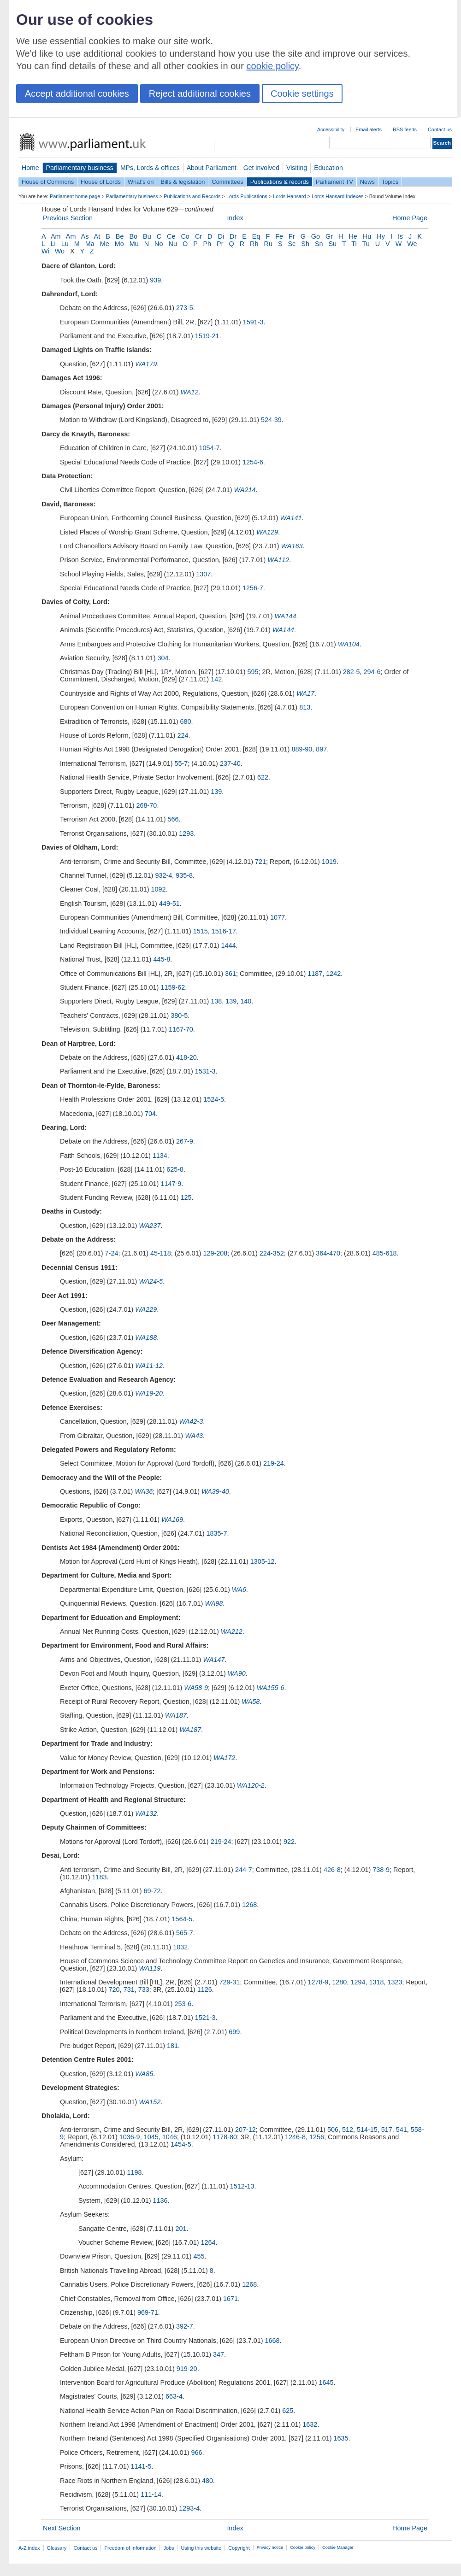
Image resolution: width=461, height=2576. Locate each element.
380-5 (179, 1015)
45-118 (160, 1253)
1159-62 (172, 987)
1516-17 (224, 931)
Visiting (296, 167)
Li (52, 243)
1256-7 (252, 588)
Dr (233, 236)
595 (253, 671)
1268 (249, 1904)
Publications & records (279, 181)
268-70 (146, 805)
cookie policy (273, 66)
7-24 (111, 1253)
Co (185, 236)
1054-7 (209, 448)
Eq (256, 236)
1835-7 (217, 1533)
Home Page (409, 218)
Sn (319, 243)
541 (401, 2129)
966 (196, 2452)
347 (218, 2354)
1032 (180, 1947)
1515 (200, 931)
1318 (376, 1982)
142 (216, 679)
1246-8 (295, 2137)
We (412, 243)
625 (287, 2410)
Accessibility (330, 129)
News (367, 181)
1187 (314, 973)
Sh (305, 243)
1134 (160, 1155)
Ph (207, 243)
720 (114, 1989)
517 (386, 2129)
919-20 (187, 2368)
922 (289, 1841)
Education (328, 167)
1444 (228, 945)
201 (180, 2228)
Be (120, 236)
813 (304, 707)
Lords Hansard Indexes (337, 196)
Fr (292, 236)
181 (172, 2045)
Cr (198, 236)
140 (245, 1001)
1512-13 (242, 2186)
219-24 (273, 1463)
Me (104, 243)
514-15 (367, 2129)
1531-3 (205, 1071)
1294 (357, 1982)
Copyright (239, 2548)
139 (216, 791)
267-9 (184, 1141)
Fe (279, 236)
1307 (203, 574)
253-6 (183, 2003)
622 (262, 777)
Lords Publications (246, 196)
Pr (220, 243)
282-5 (351, 671)
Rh (254, 243)
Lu (65, 243)
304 (162, 658)
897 (321, 749)
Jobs (168, 2548)
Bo (133, 236)
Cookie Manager (338, 2547)
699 (234, 2032)
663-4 (174, 2396)
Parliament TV (334, 181)
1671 (230, 2298)
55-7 (181, 763)
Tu (365, 243)
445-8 (161, 959)
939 (155, 280)
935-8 (184, 875)
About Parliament (211, 167)
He (353, 236)
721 (260, 861)
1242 (333, 973)
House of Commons (48, 181)
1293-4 (189, 2508)
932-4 (163, 875)
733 (143, 1989)
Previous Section (68, 218)
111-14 (151, 2494)
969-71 (147, 2312)
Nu (173, 243)
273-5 (184, 307)
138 (216, 1001)
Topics (390, 181)
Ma (90, 243)
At (97, 236)
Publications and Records (192, 196)
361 (230, 973)
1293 (186, 833)
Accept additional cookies (77, 93)
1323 (394, 1982)
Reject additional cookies (200, 93)
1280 (339, 1982)
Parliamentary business (79, 167)
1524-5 (213, 1099)
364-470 (328, 1253)
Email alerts (368, 129)
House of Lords (101, 181)
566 (173, 819)
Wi (45, 251)
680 (185, 721)
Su (333, 243)
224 (182, 735)
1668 (272, 2340)
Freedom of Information (130, 2548)
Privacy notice (270, 2547)
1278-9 (318, 1982)
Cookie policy (302, 2547)
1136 (160, 2200)
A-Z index (29, 2548)
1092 (158, 889)
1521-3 (205, 2017)
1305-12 (262, 1561)
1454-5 (181, 2144)
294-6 (372, 671)
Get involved (261, 167)
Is (400, 236)
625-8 (174, 1169)
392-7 (184, 2326)
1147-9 (170, 1183)
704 (150, 1113)
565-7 (184, 1932)
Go (315, 236)
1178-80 (225, 2137)
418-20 (186, 1057)
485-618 (384, 1253)
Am (56, 236)
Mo (119, 243)
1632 (309, 2424)
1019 (329, 861)
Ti (353, 243)
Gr (329, 236)
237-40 (230, 763)
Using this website (201, 2548)
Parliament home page (75, 196)
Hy (381, 236)
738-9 (381, 1869)
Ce (171, 236)
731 (129, 1989)
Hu (367, 236)
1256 (316, 2137)
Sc (292, 243)
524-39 (271, 419)
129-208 (215, 1253)
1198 (134, 2172)
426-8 (332, 1869)
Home (30, 167)
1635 (341, 2438)
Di (221, 236)
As (85, 236)
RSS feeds (405, 129)
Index (235, 218)
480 (207, 2480)
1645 (326, 2382)
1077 (277, 917)
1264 (208, 2242)
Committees (227, 181)
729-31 (229, 1982)
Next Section (62, 2528)
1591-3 (253, 322)
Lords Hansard (289, 196)
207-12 (245, 2129)
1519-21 (207, 336)
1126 (204, 1989)
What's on (141, 181)
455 (199, 2256)
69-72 (152, 1891)
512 (347, 2129)
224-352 (272, 1253)
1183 (99, 1877)
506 (332, 2129)
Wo (60, 251)
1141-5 (141, 2466)
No (158, 243)
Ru (268, 243)
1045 (151, 2137)
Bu (147, 236)
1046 (169, 2137)
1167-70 (181, 1029)
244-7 (243, 1869)
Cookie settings (302, 93)
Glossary (57, 2548)
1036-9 (129, 2137)
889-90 (301, 749)
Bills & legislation (182, 181)
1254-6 (252, 462)
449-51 (169, 903)
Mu (134, 243)
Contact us (440, 129)
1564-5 (181, 1919)
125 (186, 1197)
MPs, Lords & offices (150, 167)
